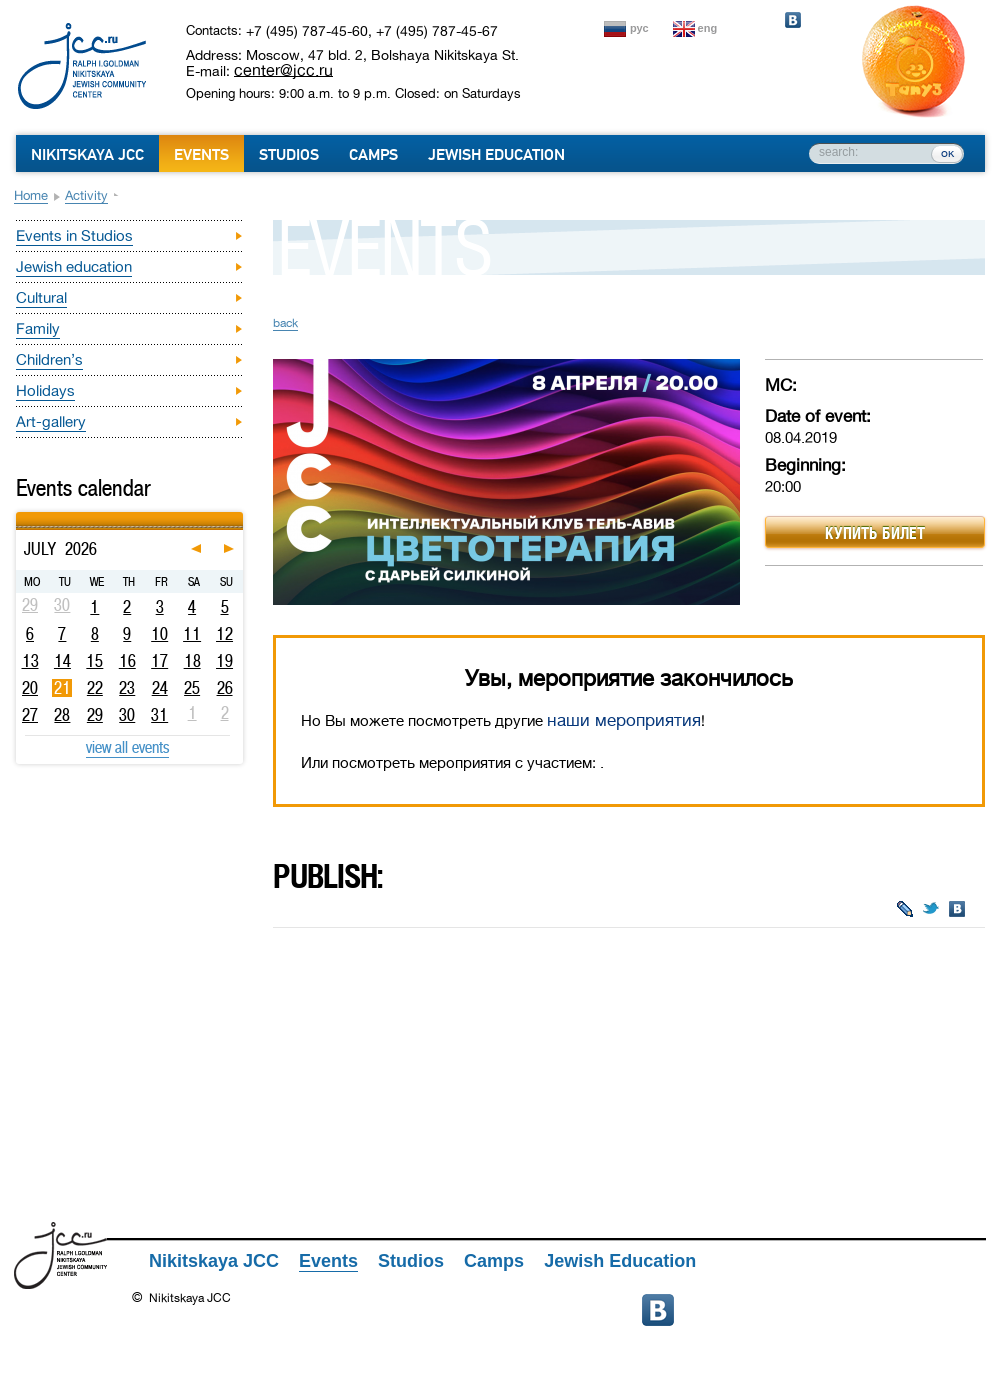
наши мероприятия (624, 720)
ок (947, 153)
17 (159, 661)
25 (192, 688)
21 (62, 688)
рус (639, 28)
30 (127, 715)
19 (224, 661)
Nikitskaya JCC (87, 155)
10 (159, 634)
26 (225, 688)
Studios (289, 155)
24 (160, 688)
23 (127, 688)
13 (30, 661)
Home (31, 195)
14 (62, 661)
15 (94, 661)
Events (201, 155)
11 (192, 634)
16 (127, 661)
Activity (86, 195)
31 (159, 715)
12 (224, 634)
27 (30, 715)
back (285, 323)
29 (95, 715)
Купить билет (875, 533)
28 (62, 715)
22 (95, 688)
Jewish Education (496, 155)
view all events (127, 747)
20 (30, 688)
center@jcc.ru (283, 70)
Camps (373, 155)
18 (192, 661)
